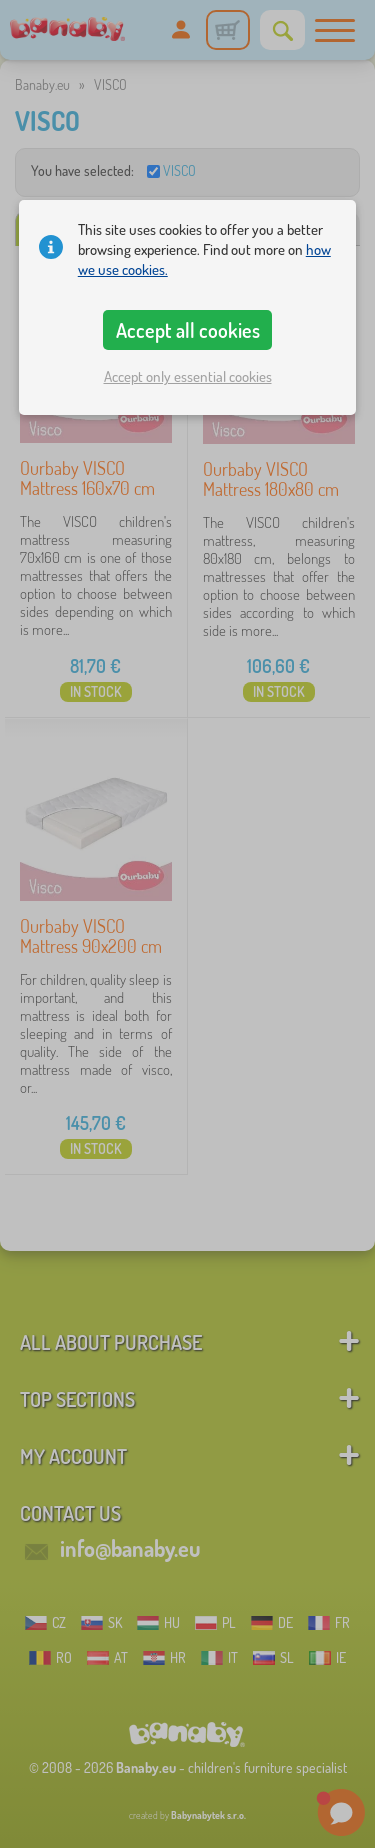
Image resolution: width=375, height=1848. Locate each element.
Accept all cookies (188, 330)
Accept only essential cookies (188, 376)
